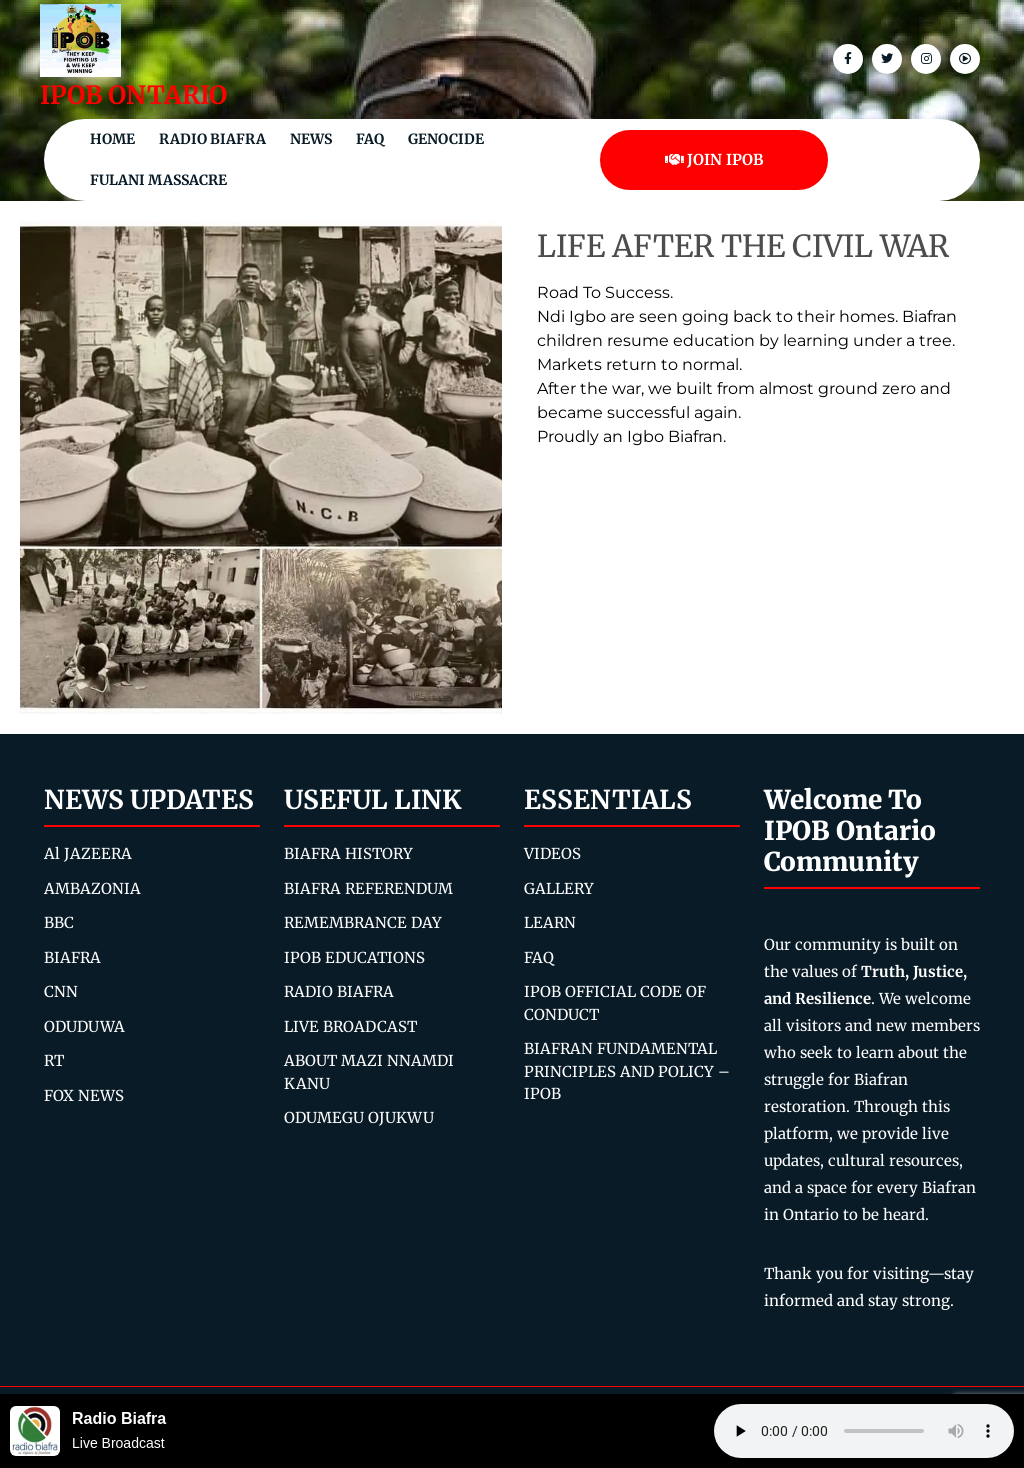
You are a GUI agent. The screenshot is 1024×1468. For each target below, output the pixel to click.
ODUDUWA (84, 1026)
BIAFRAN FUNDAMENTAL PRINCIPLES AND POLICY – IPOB (627, 1071)
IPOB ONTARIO (133, 95)
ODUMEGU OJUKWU (359, 1117)
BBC (59, 922)
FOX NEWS (84, 1095)
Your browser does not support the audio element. (864, 1431)
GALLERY (559, 888)
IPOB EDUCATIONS (354, 957)
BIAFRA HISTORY (348, 853)
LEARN (550, 922)
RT (54, 1060)
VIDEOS (552, 853)
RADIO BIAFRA (339, 991)
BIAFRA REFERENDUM (368, 888)
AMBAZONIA (92, 888)
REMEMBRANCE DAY (363, 922)
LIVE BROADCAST (350, 1026)
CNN (61, 991)
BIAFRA (72, 957)
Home (112, 139)
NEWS (311, 139)
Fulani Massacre (158, 180)
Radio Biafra (212, 139)
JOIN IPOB (714, 159)
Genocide (446, 139)
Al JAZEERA (88, 853)
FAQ (370, 139)
